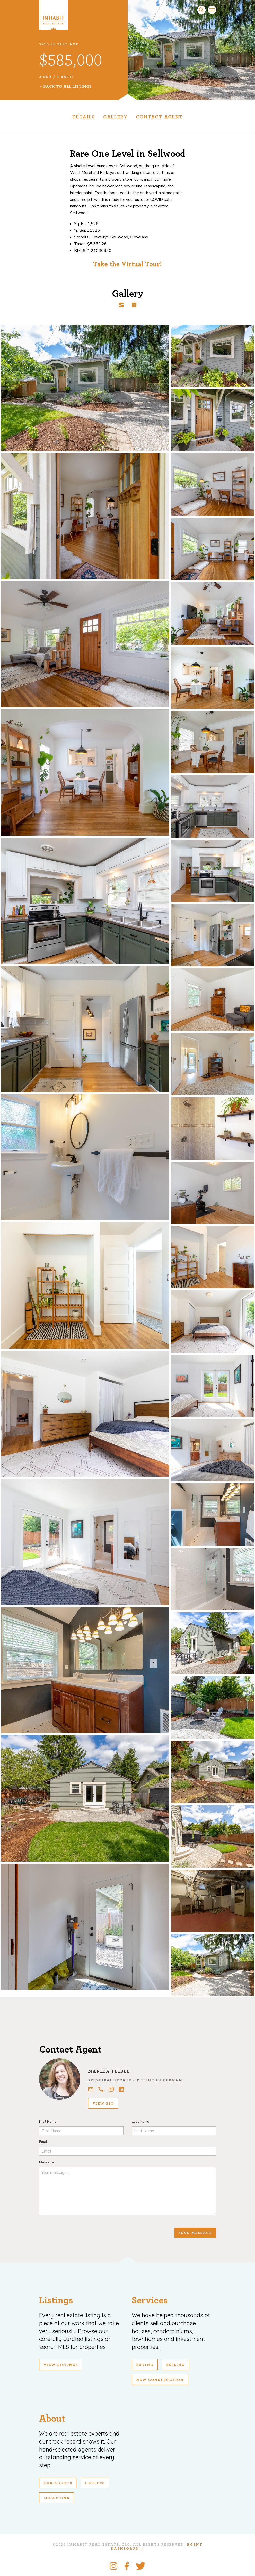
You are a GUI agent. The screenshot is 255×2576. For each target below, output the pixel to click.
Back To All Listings (67, 86)
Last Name (140, 2121)
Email (43, 2141)
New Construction (160, 2380)
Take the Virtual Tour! (127, 264)
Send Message (195, 2233)
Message (46, 2162)
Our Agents (57, 2483)
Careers (95, 2483)
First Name (48, 2121)
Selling (175, 2365)
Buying (144, 2365)
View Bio (103, 2103)
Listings (56, 2300)
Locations (56, 2498)
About (52, 2418)
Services (150, 2300)
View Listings (60, 2365)
